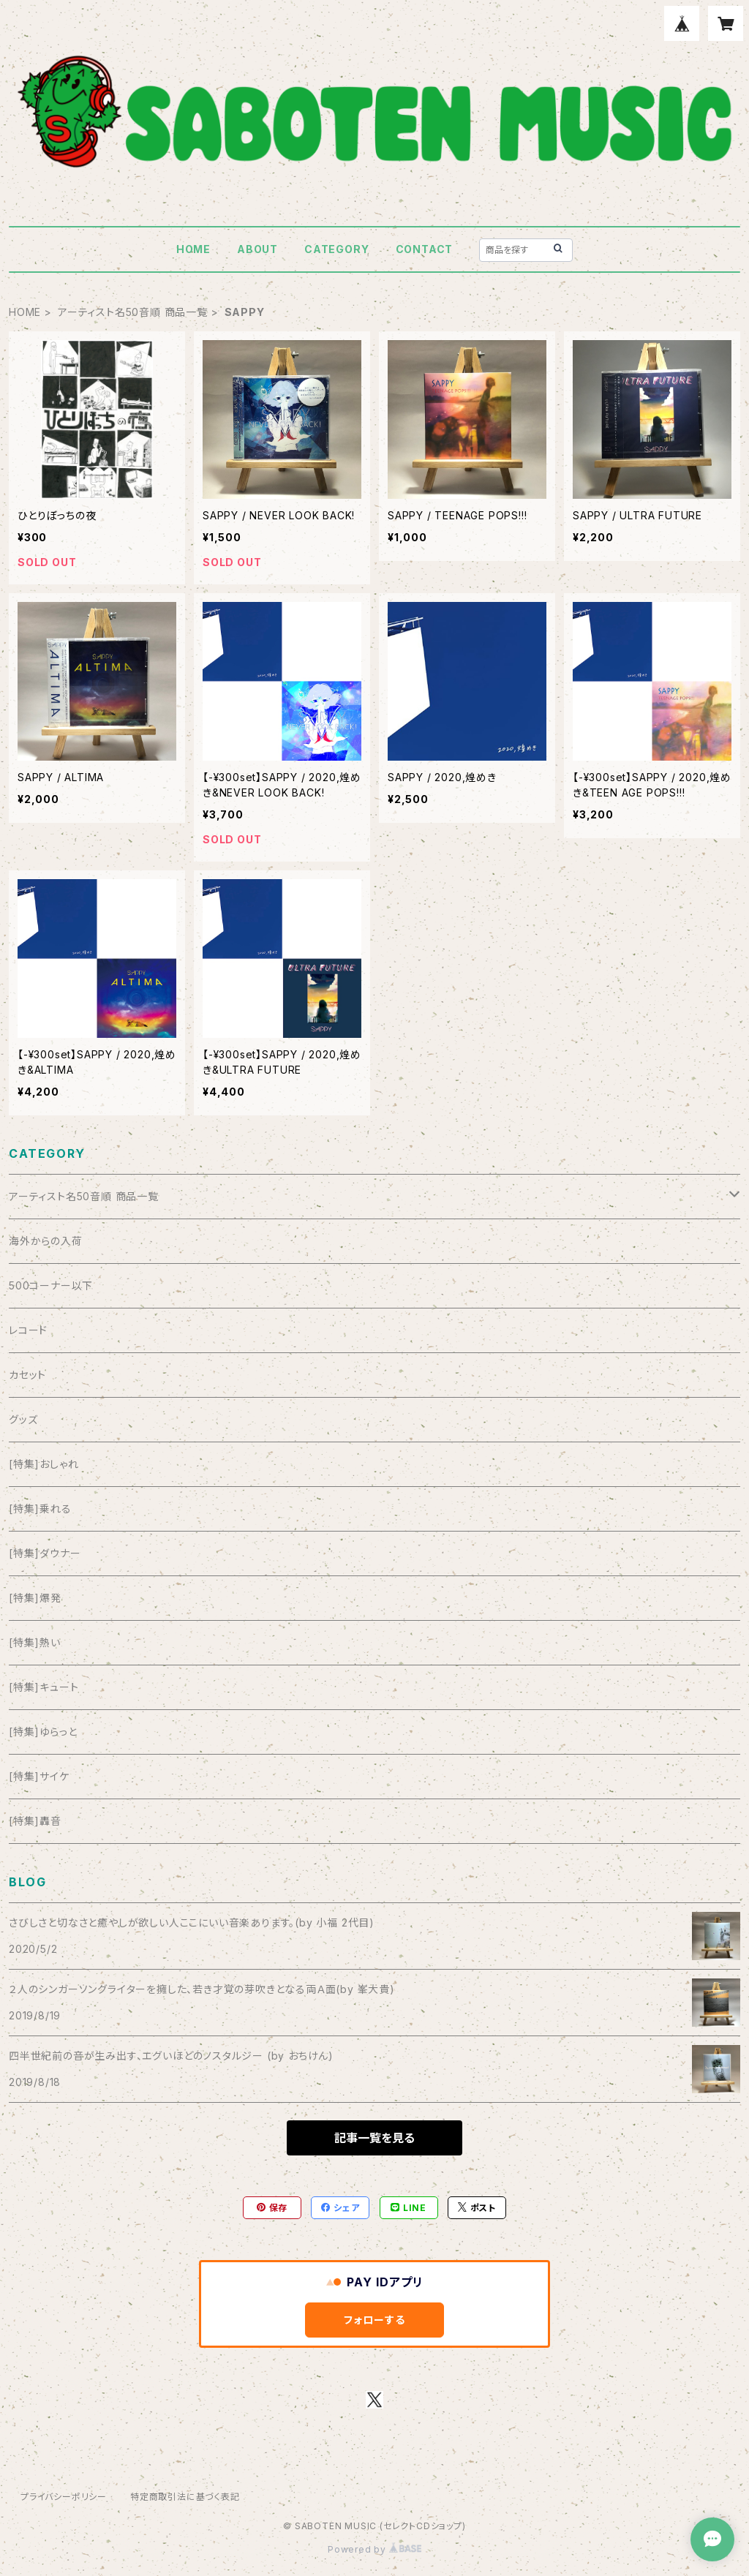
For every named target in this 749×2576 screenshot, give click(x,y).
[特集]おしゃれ (43, 1464)
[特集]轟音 (35, 1821)
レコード (28, 1330)
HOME (193, 249)
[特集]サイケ (39, 1776)
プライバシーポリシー (63, 2496)
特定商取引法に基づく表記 (185, 2496)
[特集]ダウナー (44, 1553)
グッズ (23, 1419)
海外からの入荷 (46, 1241)
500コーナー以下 (51, 1285)
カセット (27, 1374)
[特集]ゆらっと (43, 1731)
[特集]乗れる (40, 1508)
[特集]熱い (35, 1642)
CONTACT (424, 249)
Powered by (374, 2549)
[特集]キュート (43, 1687)
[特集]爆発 (35, 1598)
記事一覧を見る (374, 2138)
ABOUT (257, 249)
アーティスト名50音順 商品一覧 (133, 312)
